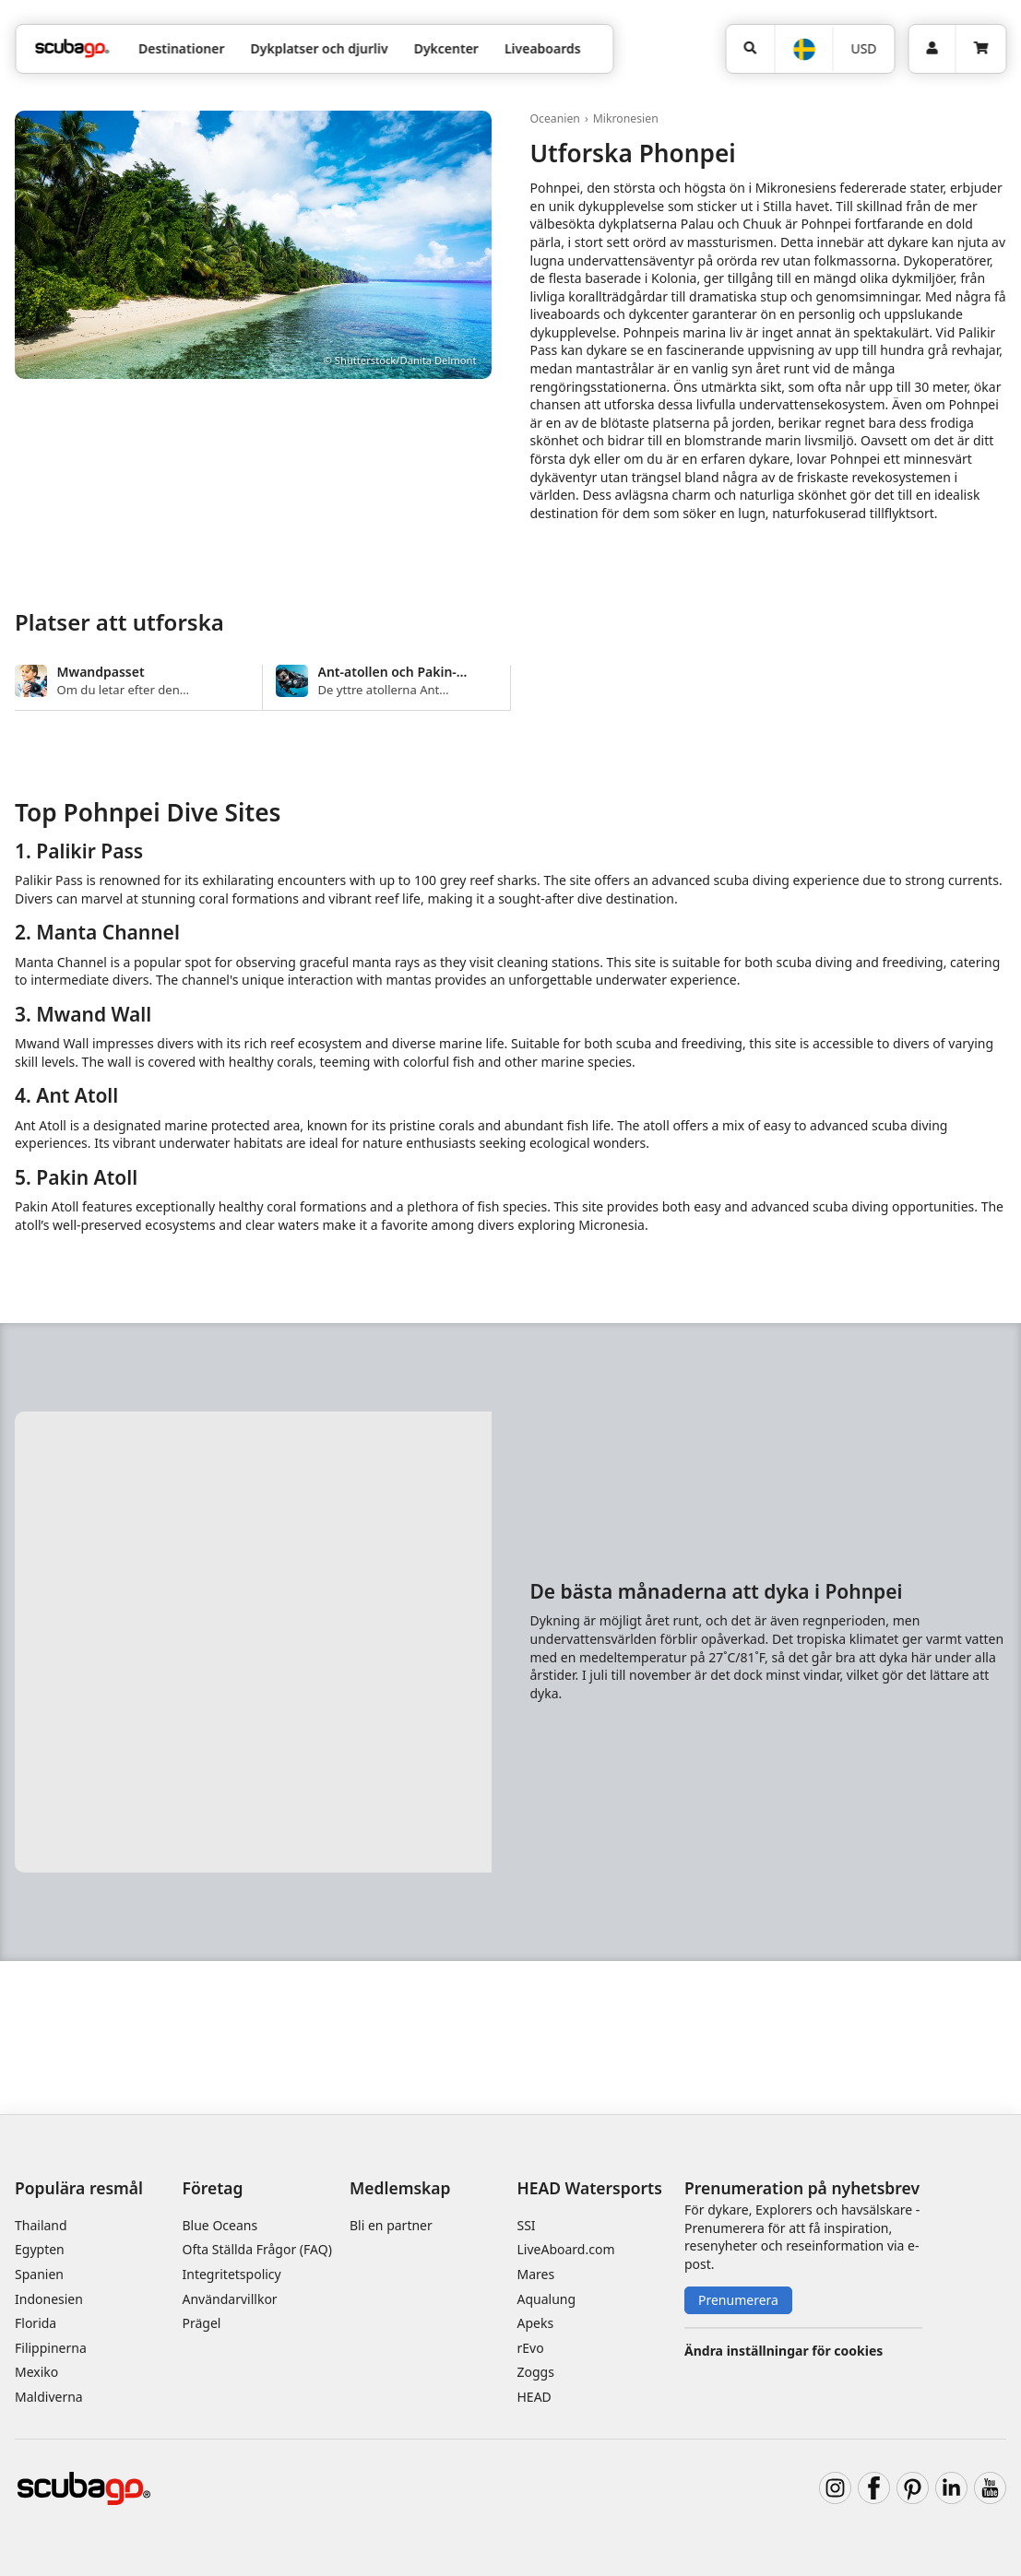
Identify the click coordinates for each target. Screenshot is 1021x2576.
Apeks (535, 2323)
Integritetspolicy (232, 2274)
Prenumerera (738, 2300)
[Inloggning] (931, 49)
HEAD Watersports (589, 2188)
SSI (526, 2225)
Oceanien (555, 118)
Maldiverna (49, 2396)
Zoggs (535, 2372)
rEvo (530, 2348)
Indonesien (49, 2299)
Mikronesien (626, 118)
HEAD (534, 2396)
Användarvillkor (230, 2299)
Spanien (39, 2274)
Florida (35, 2323)
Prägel (202, 2323)
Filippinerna (51, 2348)
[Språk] (803, 49)
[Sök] (750, 49)
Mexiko (36, 2372)
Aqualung (546, 2299)
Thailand (41, 2225)
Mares (536, 2274)
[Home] (72, 48)
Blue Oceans (220, 2225)
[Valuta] (864, 49)
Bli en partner (391, 2225)
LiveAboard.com (566, 2249)
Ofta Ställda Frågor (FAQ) (257, 2249)
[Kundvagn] (980, 49)
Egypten (40, 2249)
